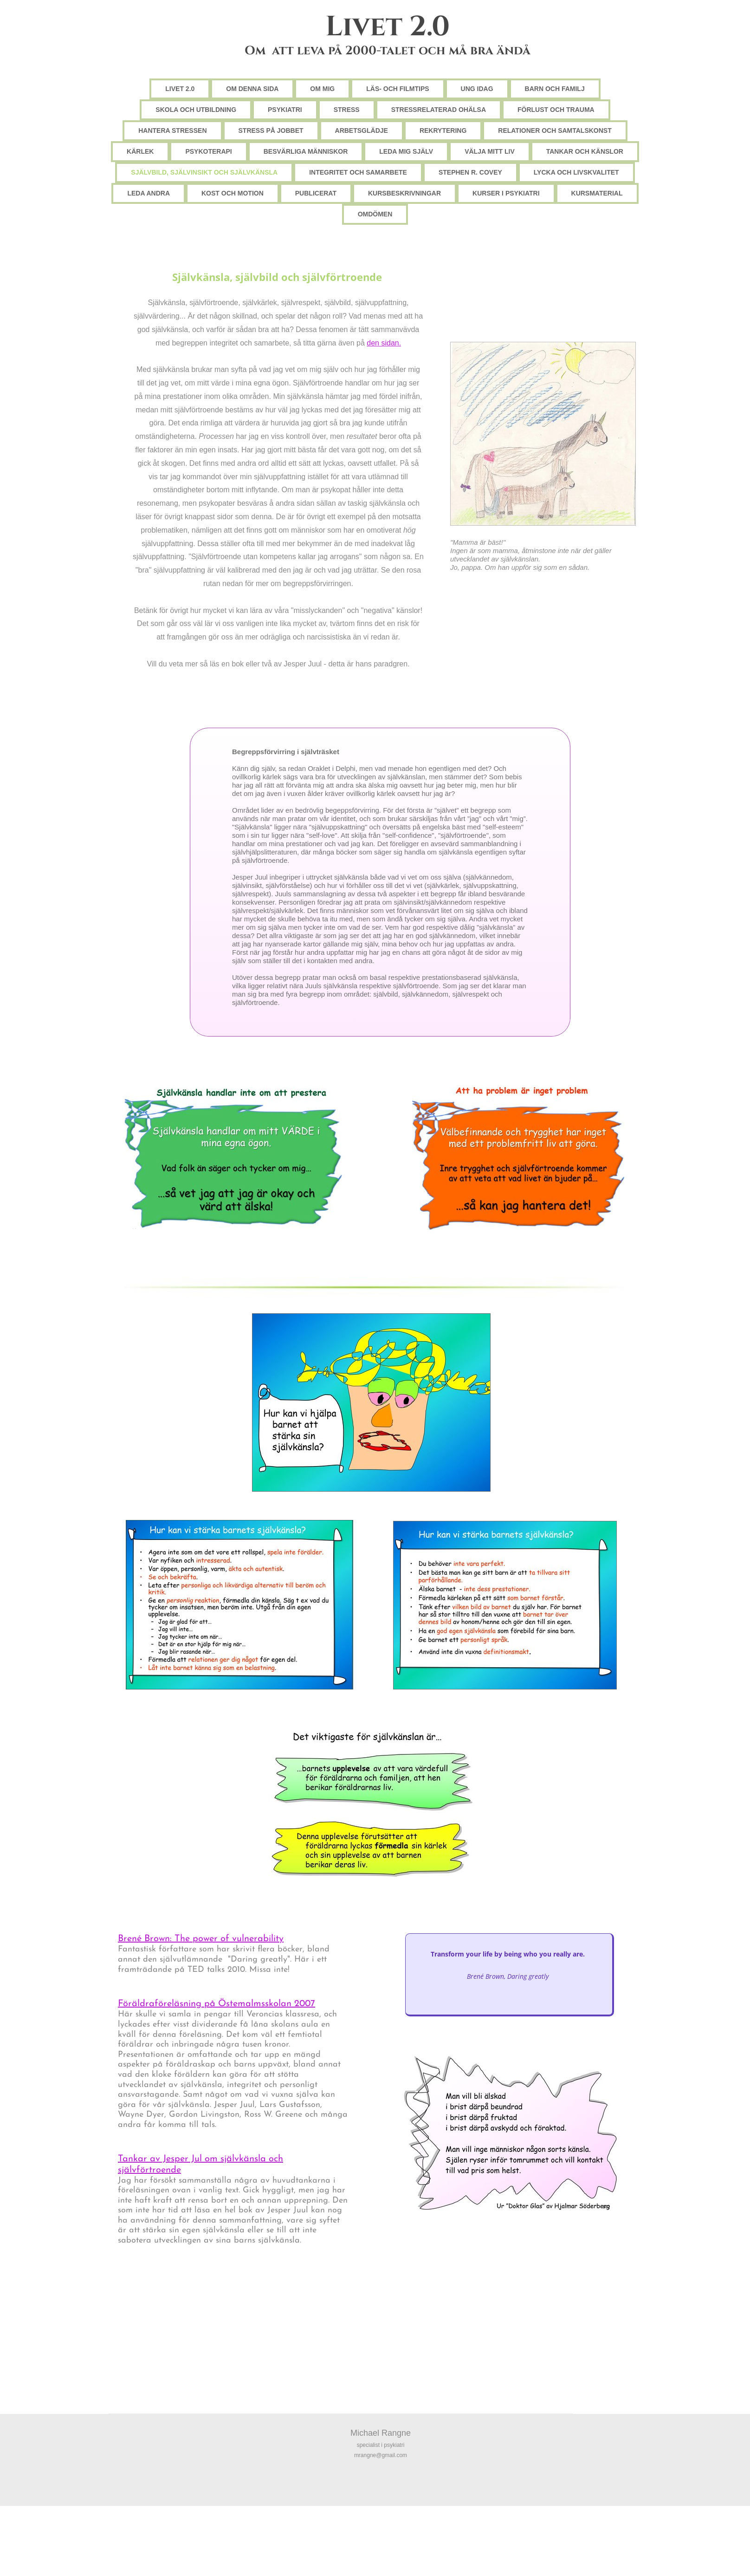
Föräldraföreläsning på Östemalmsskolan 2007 (216, 2004)
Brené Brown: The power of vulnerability (201, 1938)
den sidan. (384, 343)
